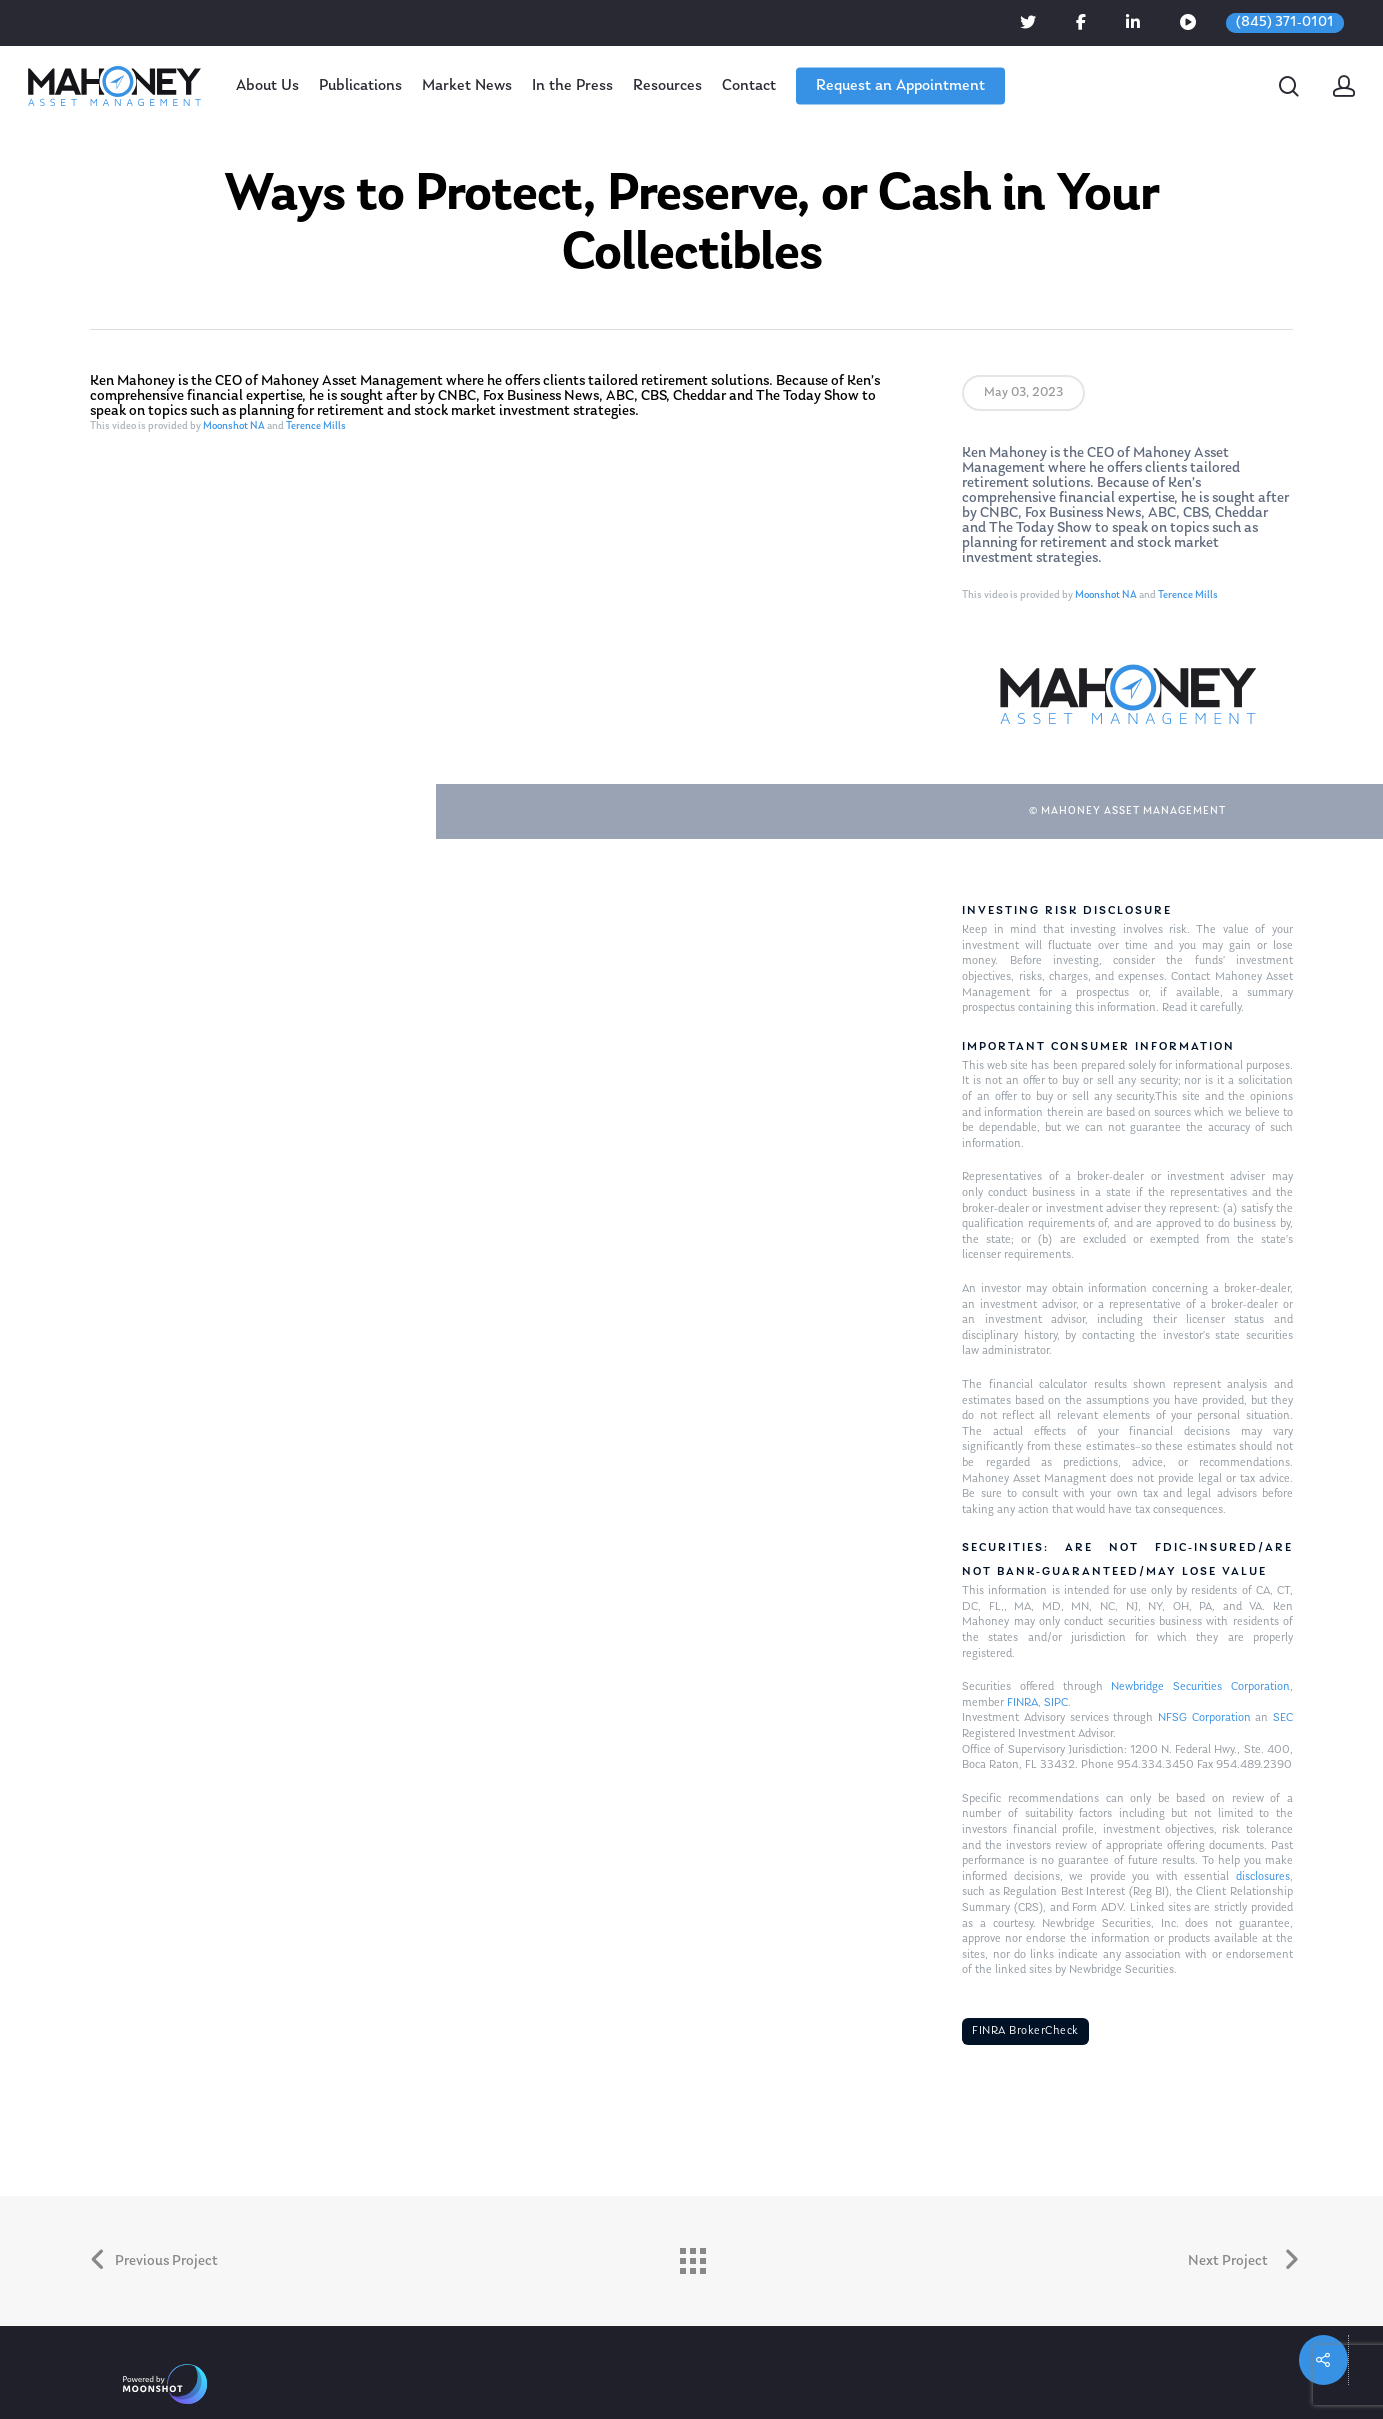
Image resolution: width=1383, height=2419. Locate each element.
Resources (667, 86)
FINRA (1022, 1703)
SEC (1283, 1718)
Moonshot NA (234, 426)
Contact (749, 86)
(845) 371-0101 (1285, 22)
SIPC (1056, 1703)
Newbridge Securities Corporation (1200, 1687)
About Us (267, 86)
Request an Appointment (900, 86)
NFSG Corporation (1204, 1718)
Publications (360, 86)
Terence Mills (316, 426)
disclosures (1263, 1877)
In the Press (572, 86)
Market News (467, 86)
